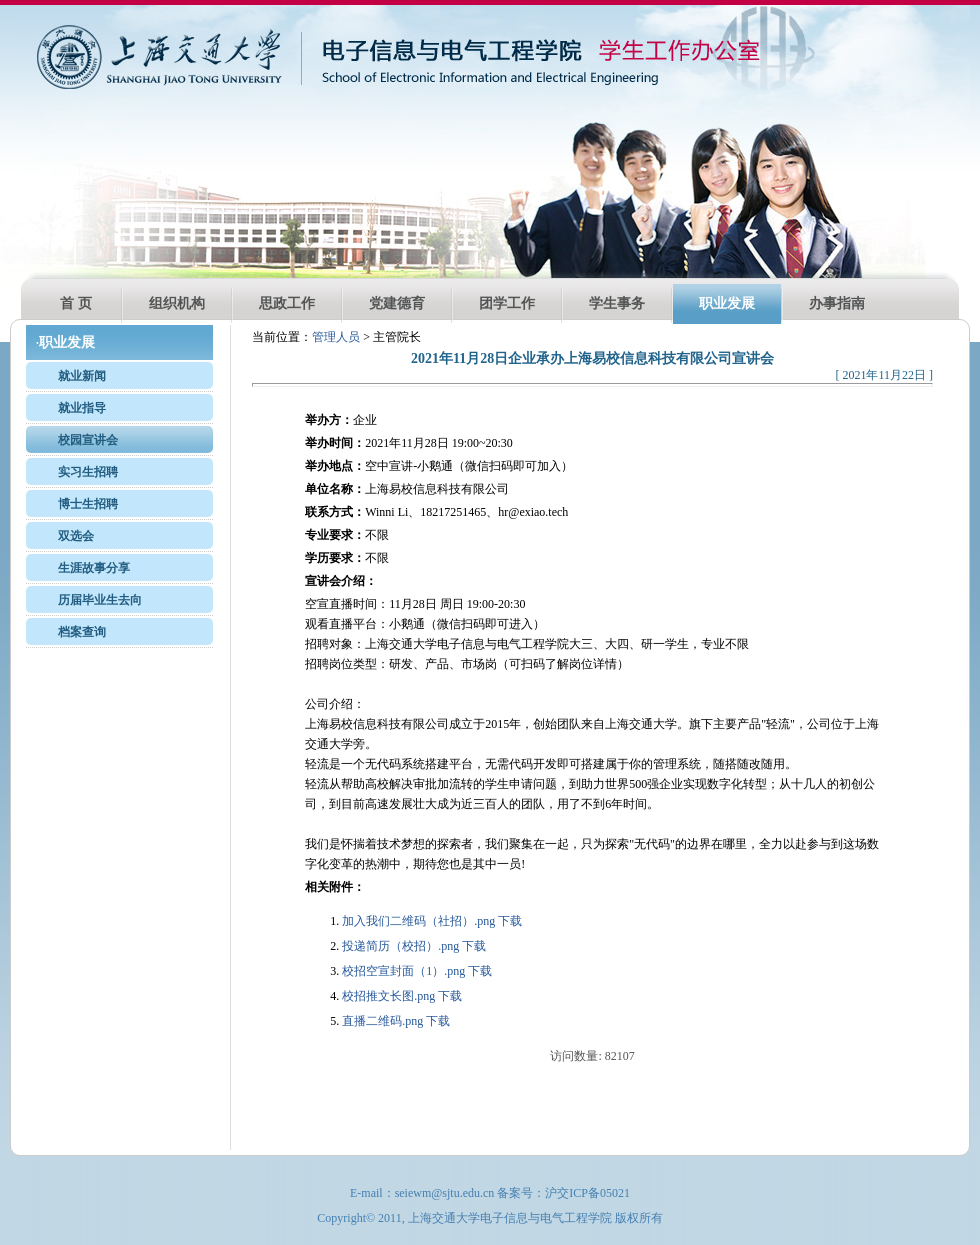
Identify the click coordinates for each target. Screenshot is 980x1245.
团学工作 (507, 303)
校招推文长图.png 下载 (402, 996)
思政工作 (287, 303)
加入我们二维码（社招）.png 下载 (432, 921)
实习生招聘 (88, 472)
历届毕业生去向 (100, 600)
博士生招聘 (88, 504)
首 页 (76, 303)
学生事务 (617, 303)
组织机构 (177, 303)
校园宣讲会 (88, 440)
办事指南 (837, 303)
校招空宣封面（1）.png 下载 (417, 971)
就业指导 (82, 408)
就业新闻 (82, 376)
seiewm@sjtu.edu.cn (445, 1193)
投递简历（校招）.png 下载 (414, 946)
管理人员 (336, 337)
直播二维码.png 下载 (396, 1021)
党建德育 (397, 303)
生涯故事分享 (94, 568)
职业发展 (727, 303)
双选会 (76, 536)
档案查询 (82, 632)
